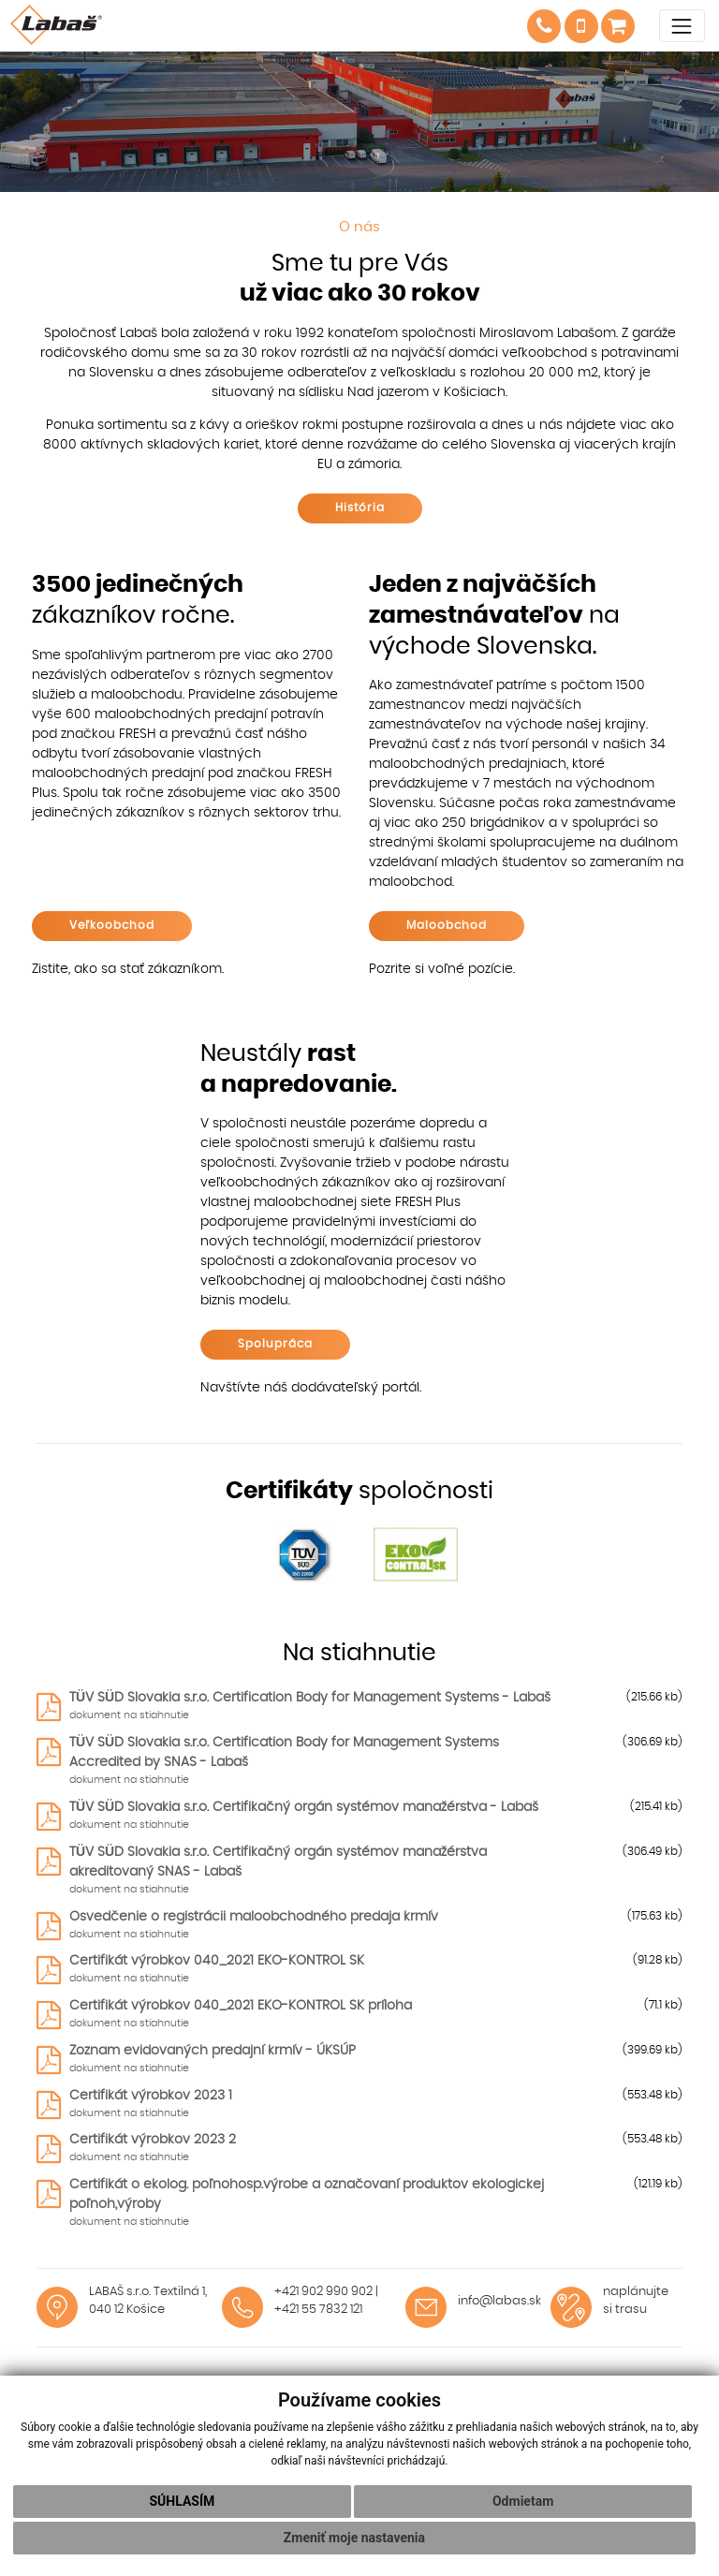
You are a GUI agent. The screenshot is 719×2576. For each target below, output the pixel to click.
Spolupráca (275, 1343)
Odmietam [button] (522, 2501)
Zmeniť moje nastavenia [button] (354, 2537)
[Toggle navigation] (682, 25)
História (360, 507)
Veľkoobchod (111, 925)
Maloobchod (446, 925)
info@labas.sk (499, 2301)
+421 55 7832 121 (318, 2310)
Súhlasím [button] (181, 2501)
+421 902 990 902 (323, 2292)
